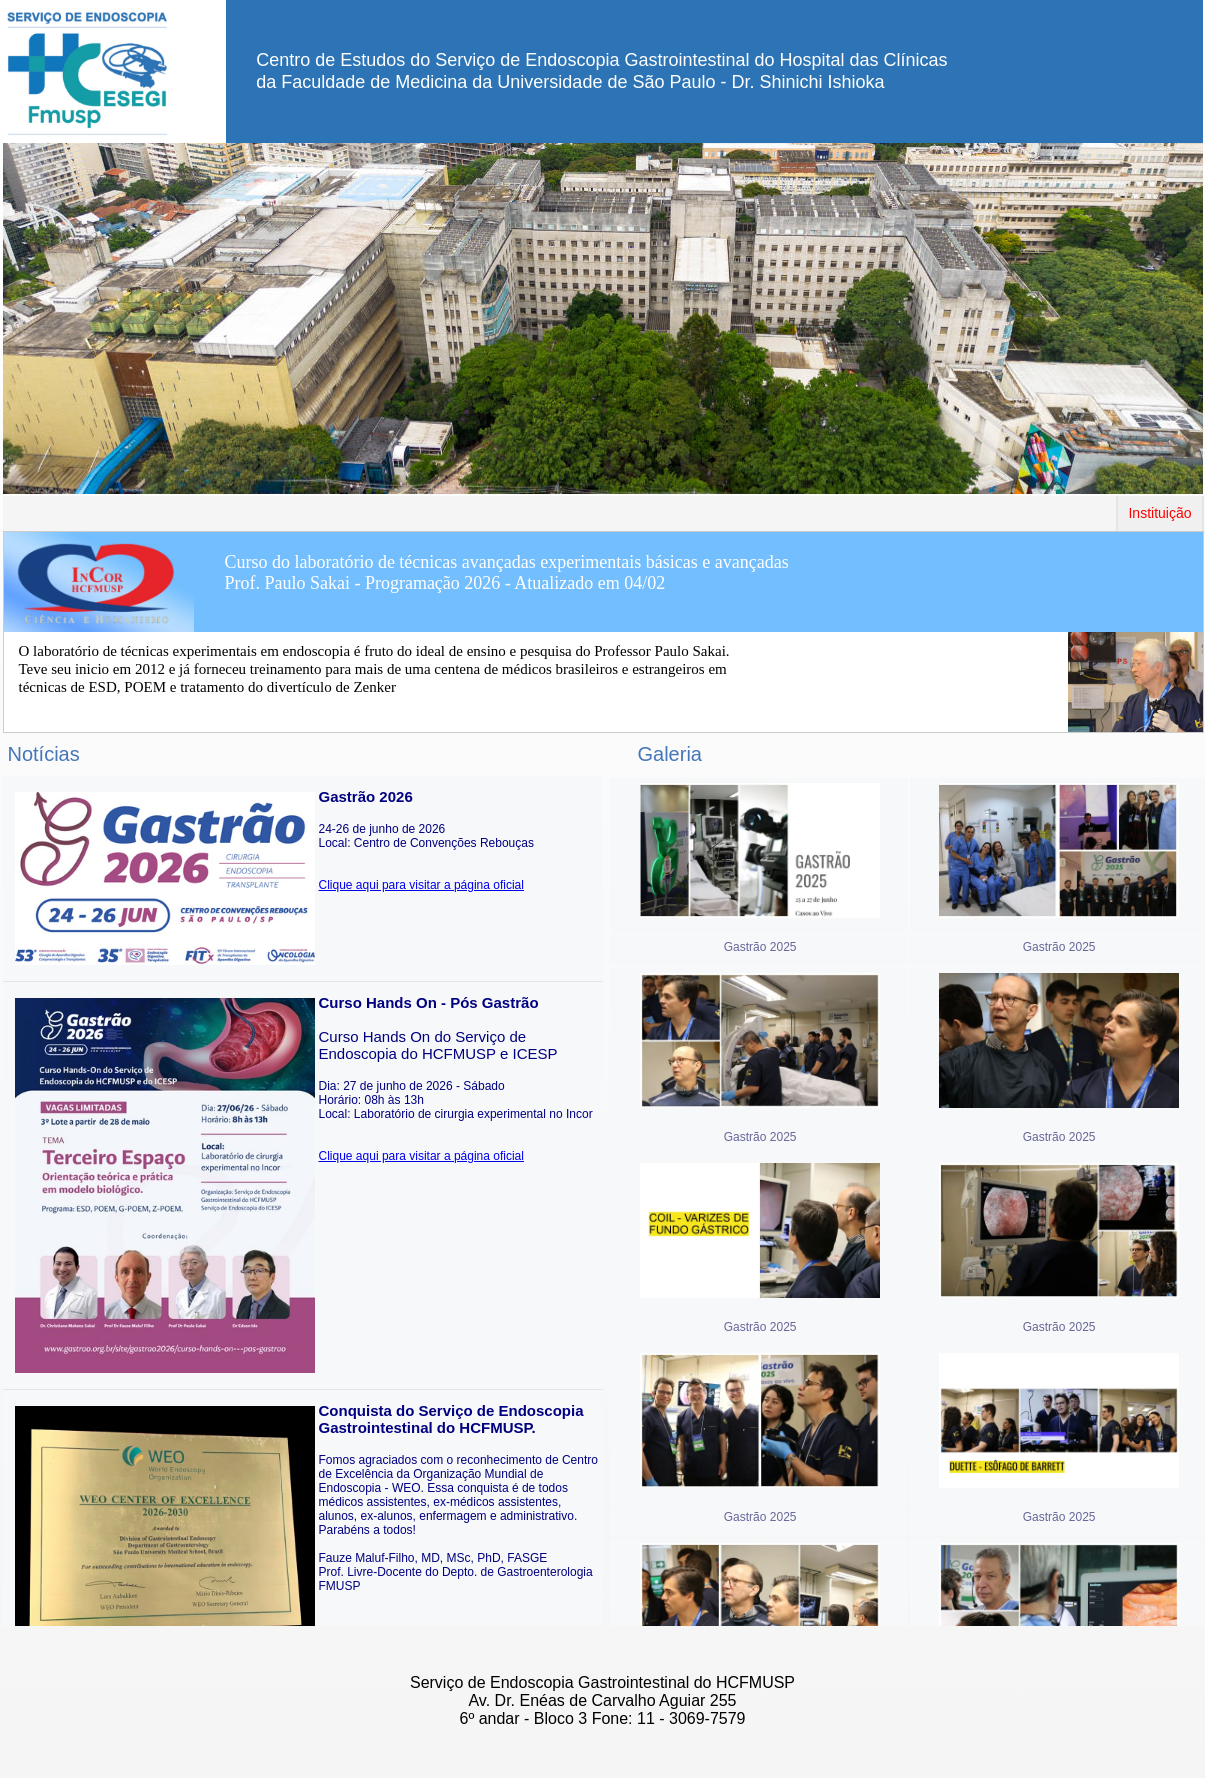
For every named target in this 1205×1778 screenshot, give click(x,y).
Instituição (1159, 513)
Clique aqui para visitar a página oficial (421, 885)
